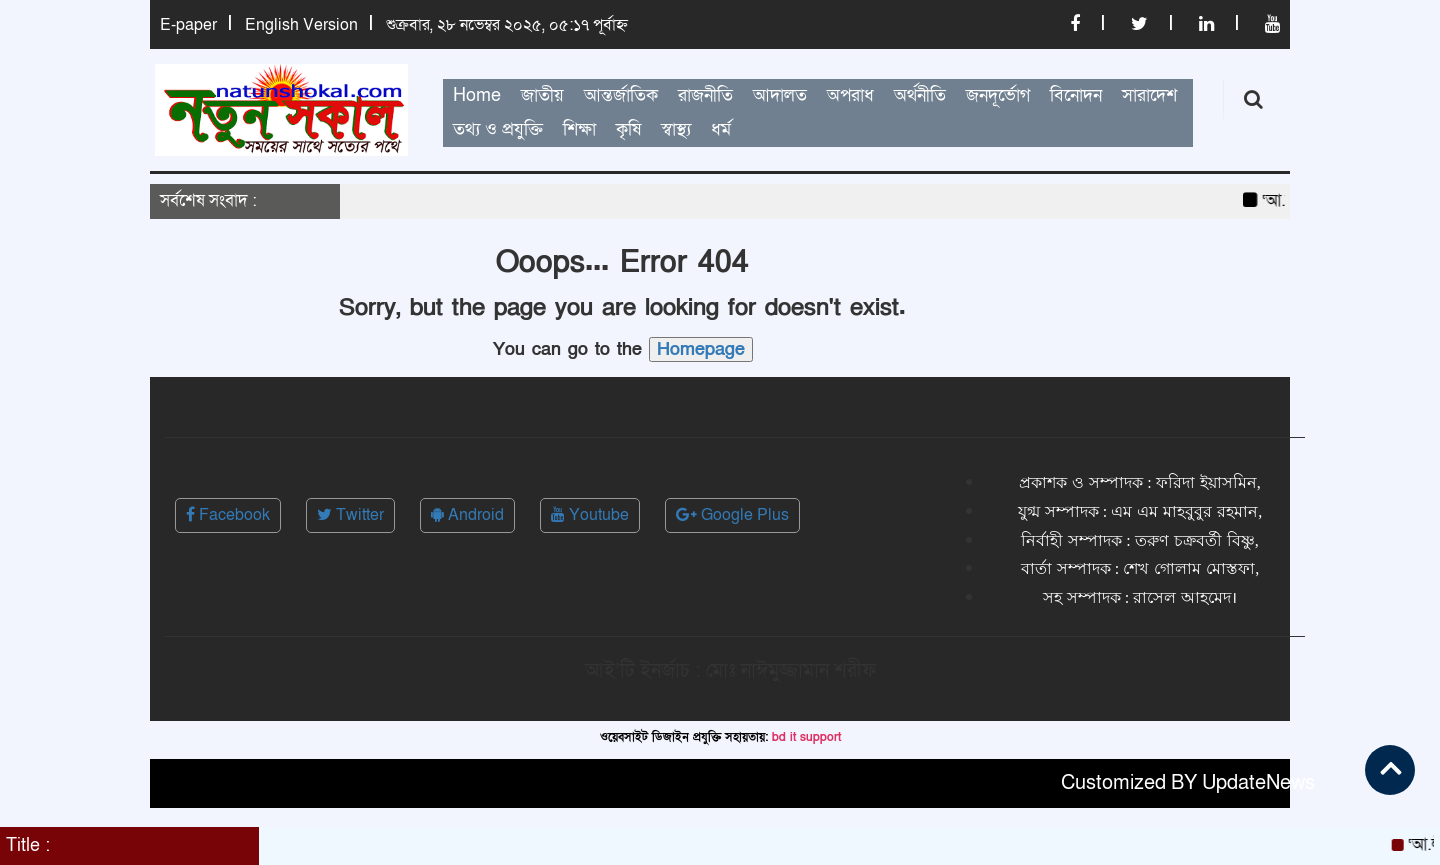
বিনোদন (1076, 95)
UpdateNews (1258, 783)
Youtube (590, 515)
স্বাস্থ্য (676, 129)
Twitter (350, 515)
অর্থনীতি (920, 95)
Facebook (228, 515)
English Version (301, 25)
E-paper (188, 25)
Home (477, 95)
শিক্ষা (579, 129)
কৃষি (628, 129)
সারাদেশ (1149, 95)
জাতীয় (542, 95)
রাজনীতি (705, 95)
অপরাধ (850, 95)
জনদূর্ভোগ (998, 95)
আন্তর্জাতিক (621, 95)
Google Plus (732, 515)
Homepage (701, 349)
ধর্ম (721, 129)
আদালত (780, 95)
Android (467, 515)
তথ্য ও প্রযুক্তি (498, 129)
